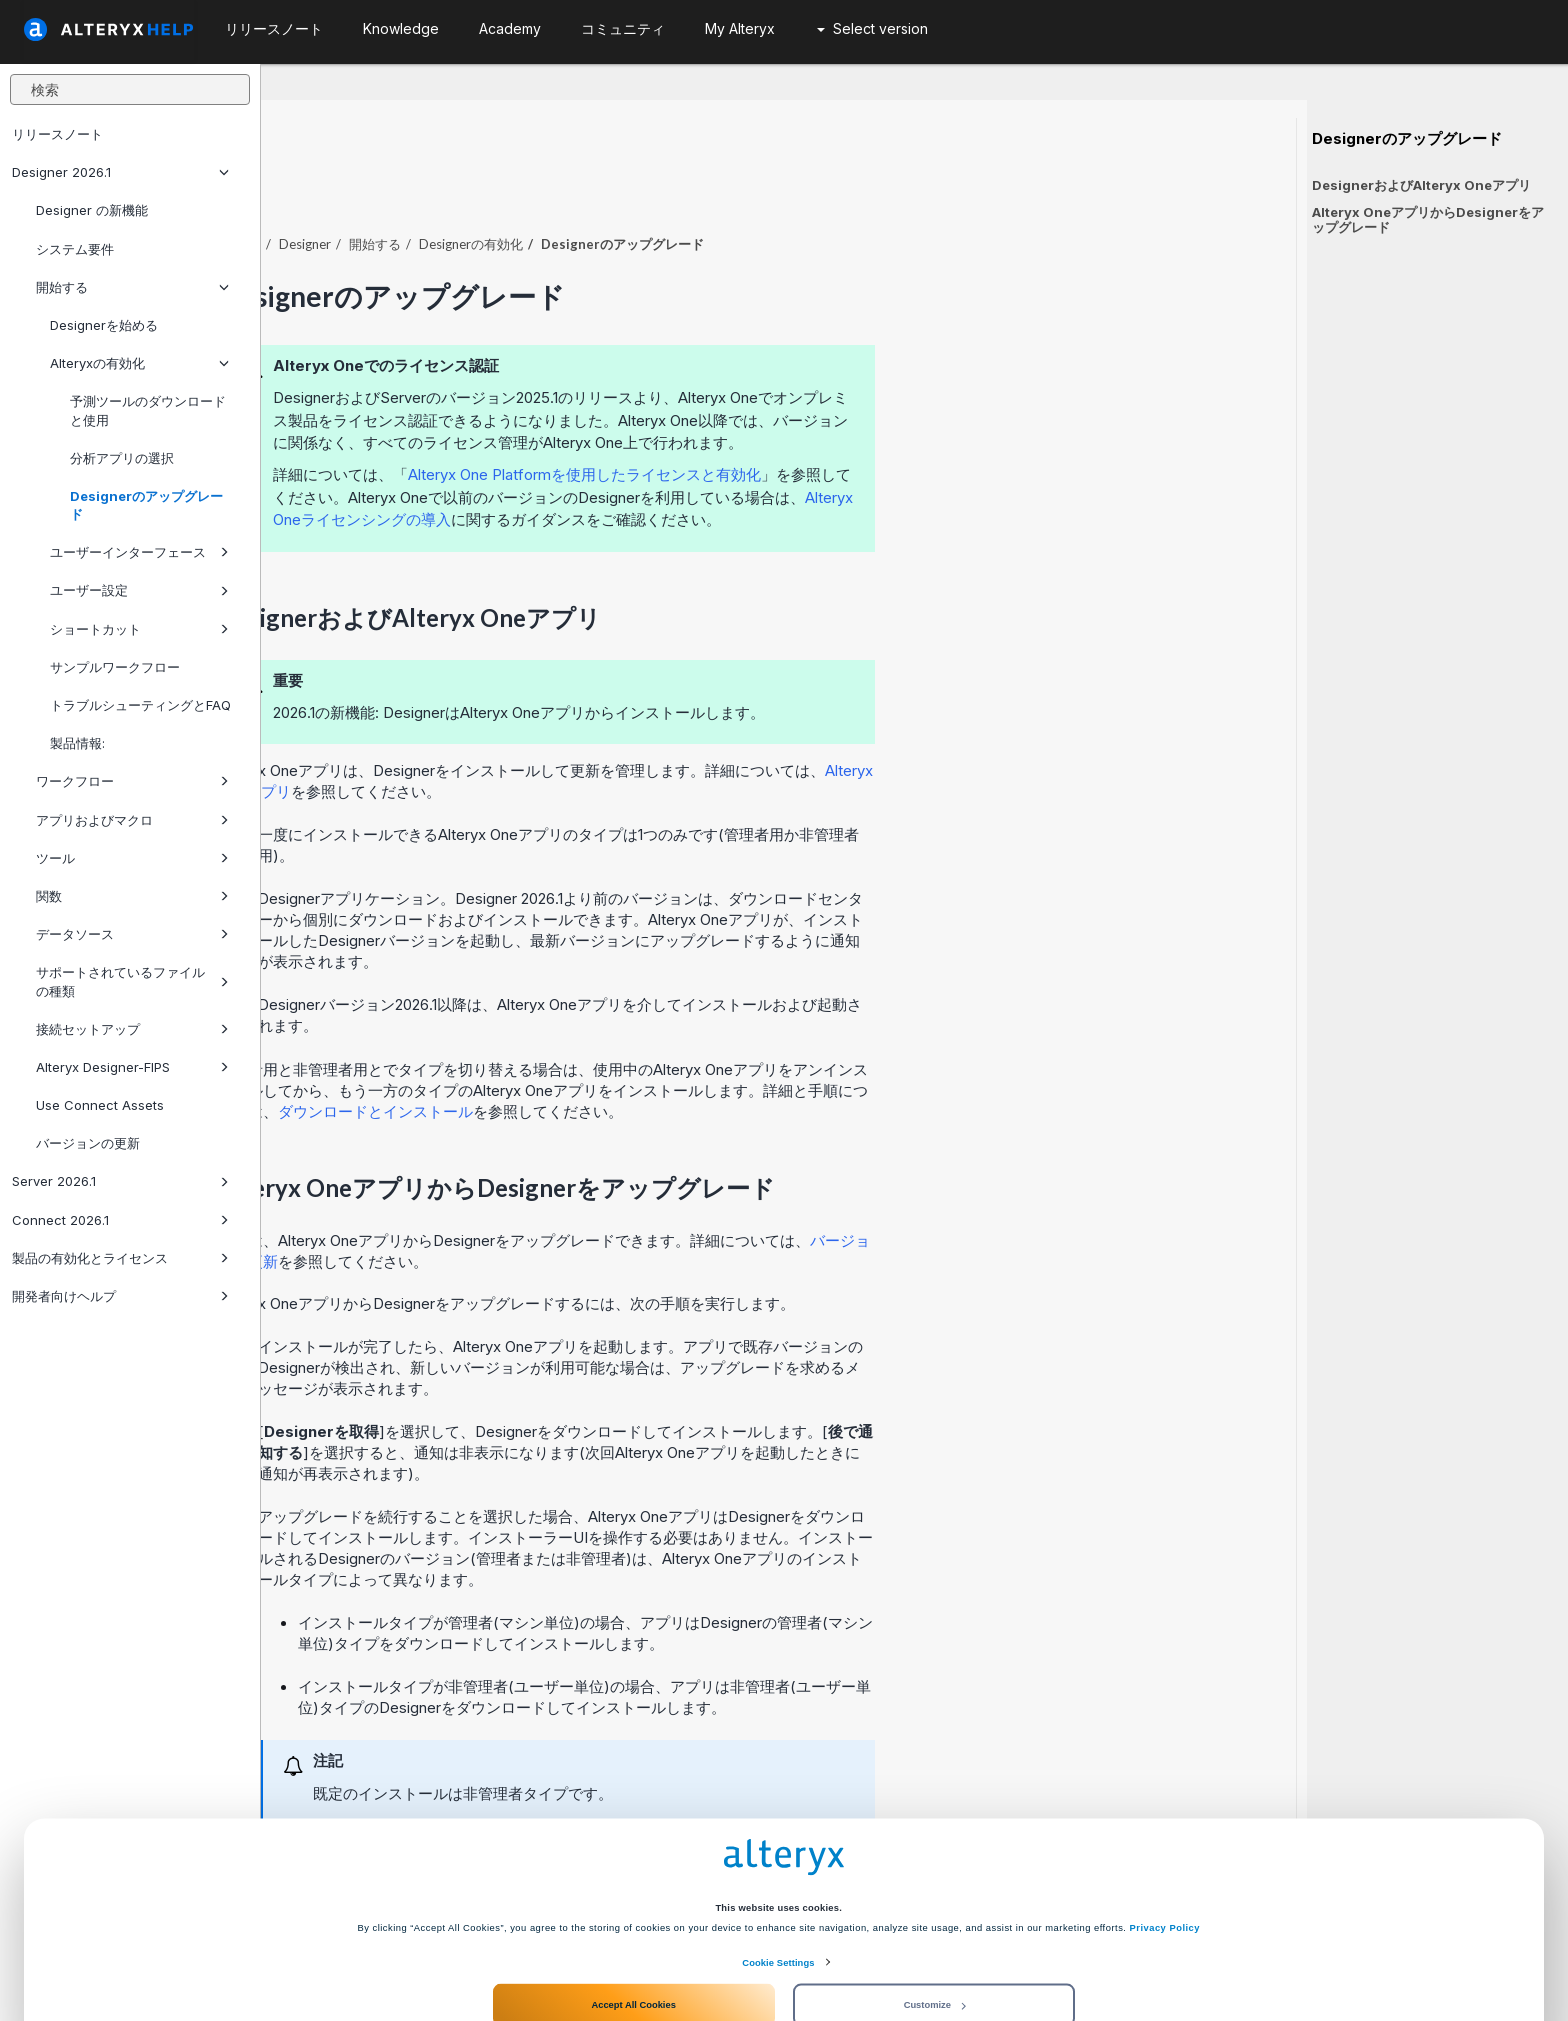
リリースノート (57, 134)
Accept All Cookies (633, 1944)
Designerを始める (104, 325)
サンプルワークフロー (115, 667)
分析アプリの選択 (122, 458)
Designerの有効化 (732, 189)
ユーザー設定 (139, 590)
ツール (132, 858)
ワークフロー (132, 781)
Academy (510, 28)
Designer (566, 189)
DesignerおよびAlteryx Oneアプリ (1421, 185)
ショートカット (139, 629)
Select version (872, 28)
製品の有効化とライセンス (120, 1258)
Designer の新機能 (92, 210)
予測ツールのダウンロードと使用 (148, 410)
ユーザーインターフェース (139, 552)
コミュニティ (623, 28)
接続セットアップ (132, 1029)
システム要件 (75, 249)
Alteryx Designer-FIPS (132, 1067)
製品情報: (77, 743)
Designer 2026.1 (120, 172)
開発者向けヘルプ (120, 1296)
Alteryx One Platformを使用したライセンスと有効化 (845, 419)
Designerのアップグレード (146, 505)
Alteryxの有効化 (139, 363)
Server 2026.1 (120, 1181)
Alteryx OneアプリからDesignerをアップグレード (1428, 219)
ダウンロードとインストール (636, 1056)
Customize (935, 1944)
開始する (132, 287)
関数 (132, 896)
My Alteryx (740, 28)
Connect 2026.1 (120, 1220)
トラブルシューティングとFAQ (140, 705)
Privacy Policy (1165, 1867)
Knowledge (401, 28)
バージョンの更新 (88, 1143)
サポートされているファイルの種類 (132, 981)
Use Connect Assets (100, 1105)
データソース (132, 934)
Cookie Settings (778, 1902)
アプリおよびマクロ (132, 820)
